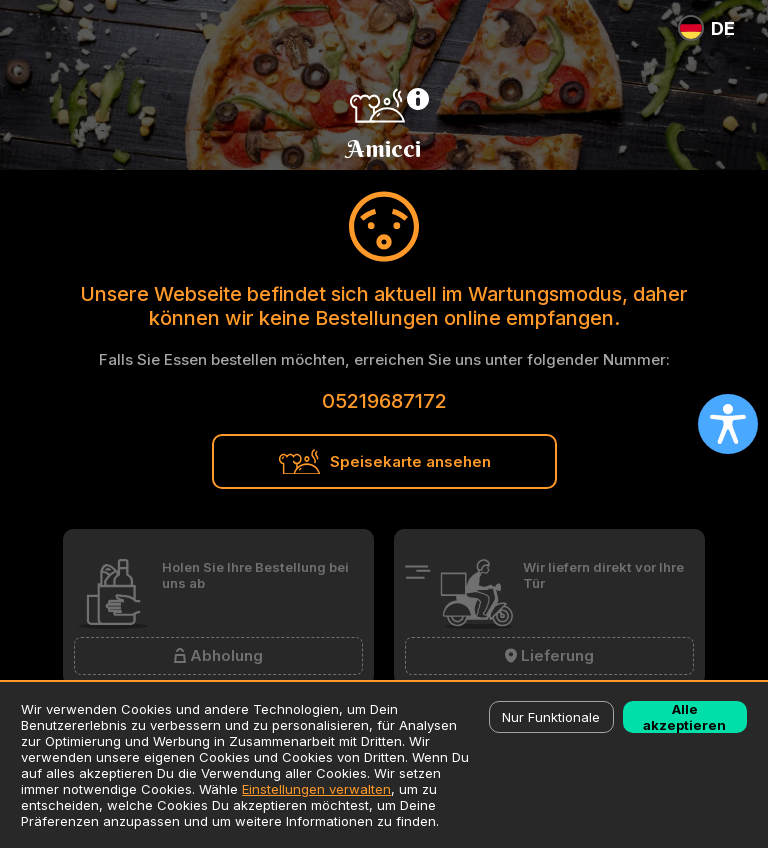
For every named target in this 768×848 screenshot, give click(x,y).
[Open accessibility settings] (728, 424)
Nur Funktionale (551, 717)
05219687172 (384, 401)
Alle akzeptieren (684, 717)
